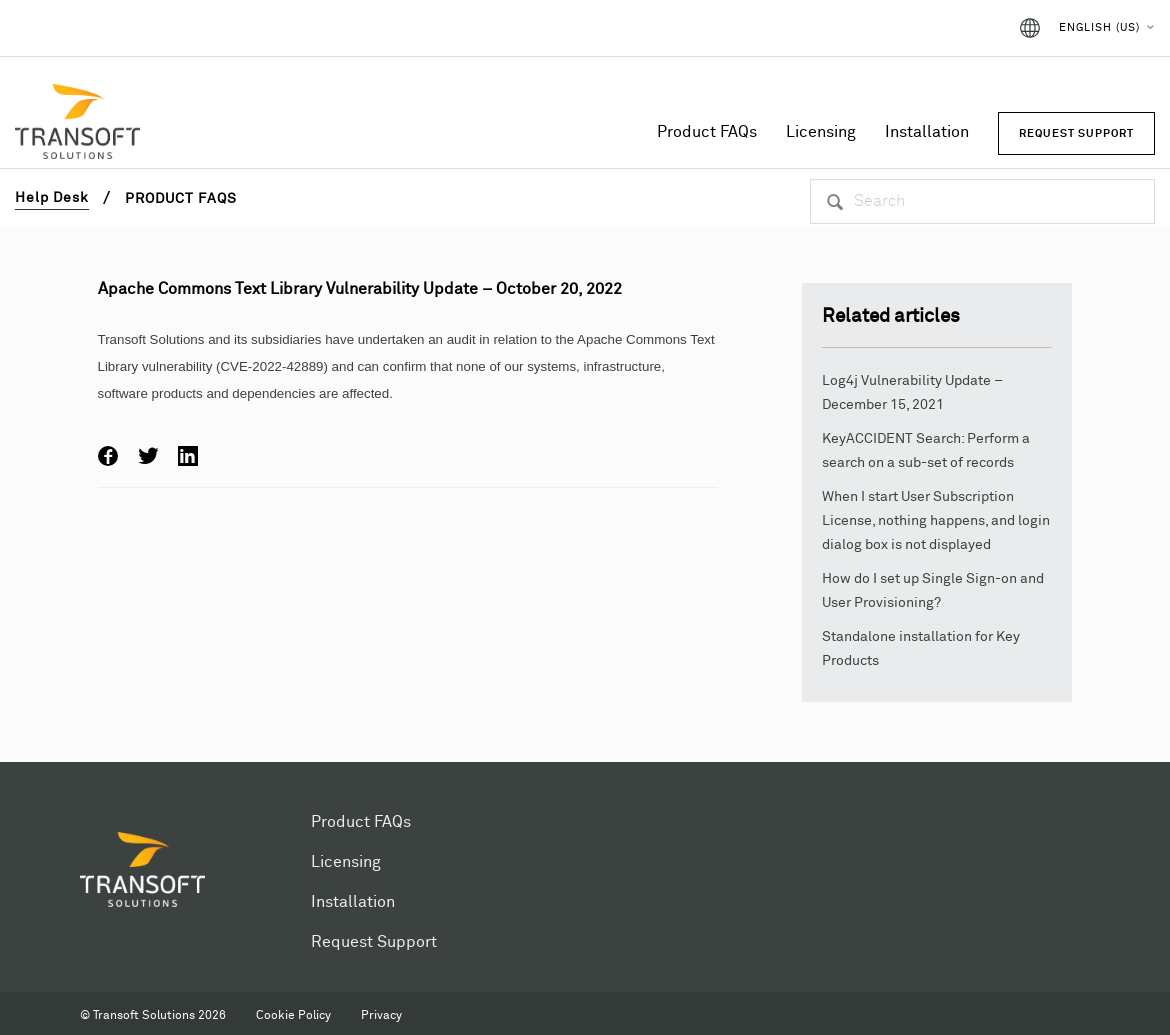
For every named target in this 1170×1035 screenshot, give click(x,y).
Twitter (148, 456)
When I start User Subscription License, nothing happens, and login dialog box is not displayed (936, 521)
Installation (927, 132)
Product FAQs (707, 132)
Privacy (381, 1016)
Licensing (821, 132)
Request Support (374, 942)
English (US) (1099, 27)
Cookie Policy (293, 1016)
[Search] (982, 201)
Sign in (963, 28)
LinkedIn (188, 456)
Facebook (108, 456)
